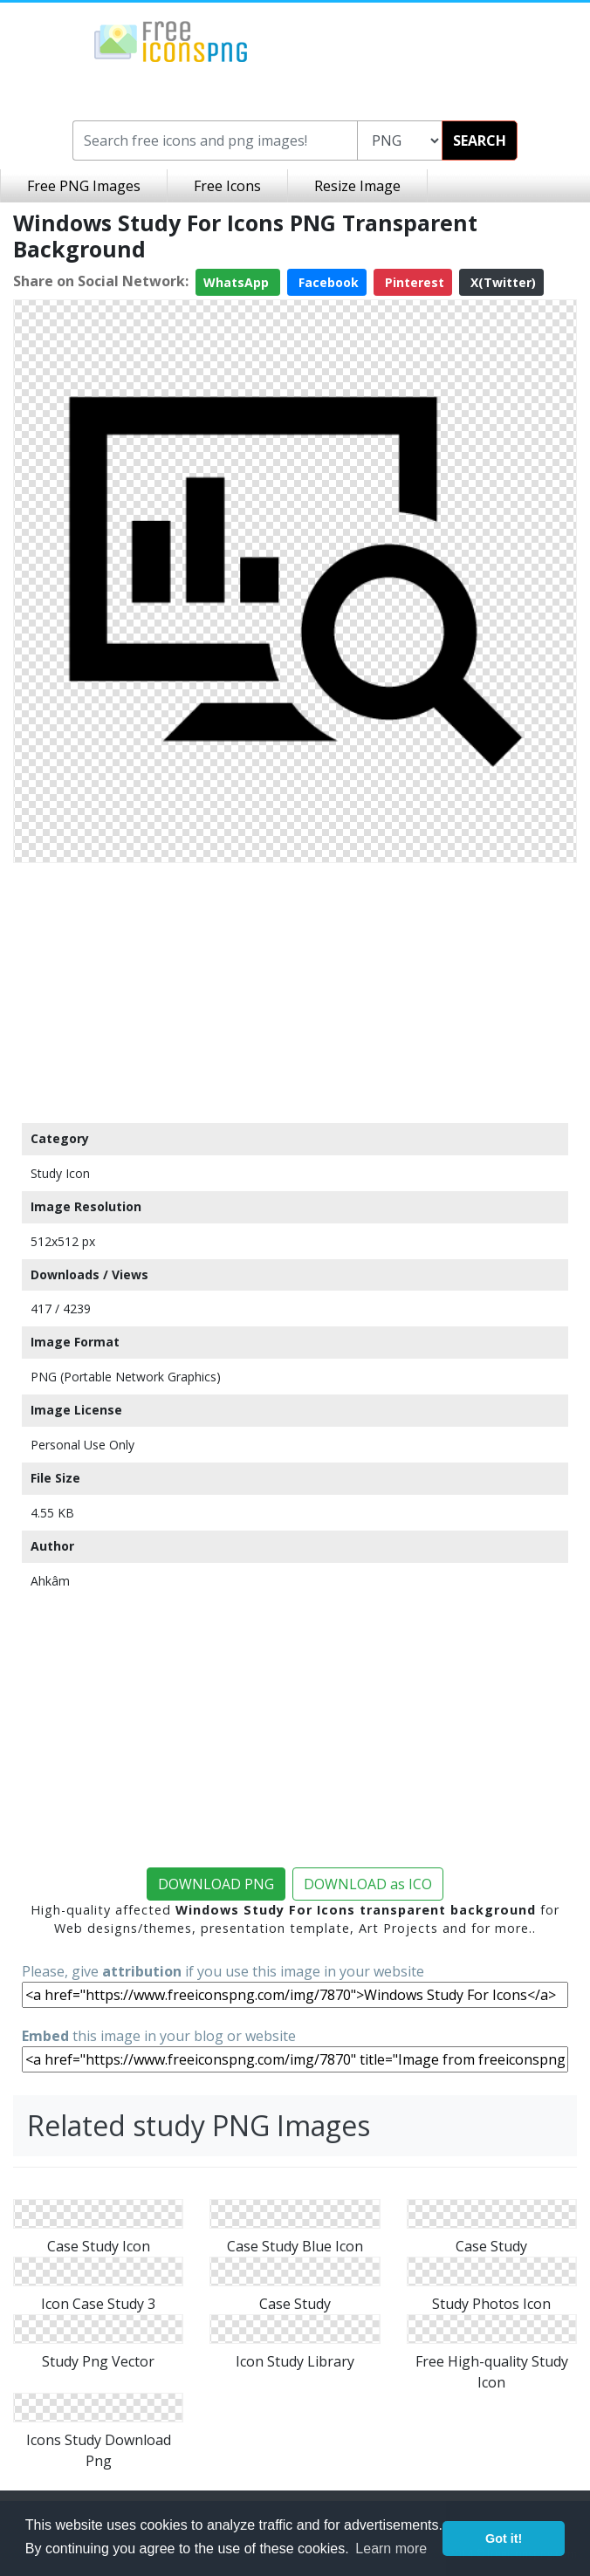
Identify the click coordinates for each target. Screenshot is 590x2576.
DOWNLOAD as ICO (368, 1884)
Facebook (327, 282)
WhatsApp (237, 282)
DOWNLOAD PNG (216, 1884)
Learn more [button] (391, 2548)
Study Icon (60, 1173)
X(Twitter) (501, 282)
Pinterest (412, 282)
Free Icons (227, 185)
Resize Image (357, 185)
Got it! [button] (503, 2538)
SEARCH (479, 140)
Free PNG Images (84, 185)
